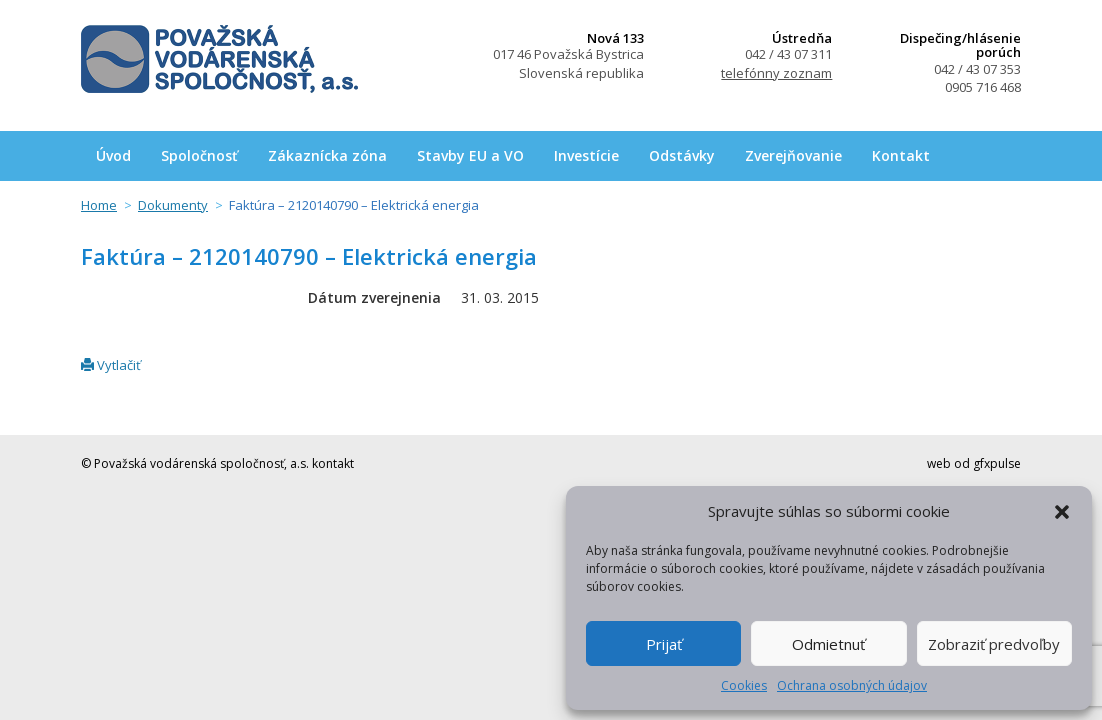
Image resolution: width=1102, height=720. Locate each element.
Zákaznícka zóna (327, 155)
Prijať (664, 644)
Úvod (113, 155)
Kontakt (901, 155)
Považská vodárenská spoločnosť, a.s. (219, 59)
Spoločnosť (199, 155)
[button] (1062, 512)
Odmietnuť (828, 644)
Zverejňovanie (793, 155)
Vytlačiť (111, 365)
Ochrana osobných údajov (852, 685)
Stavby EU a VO (470, 155)
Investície (586, 155)
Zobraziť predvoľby (994, 644)
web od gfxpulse (974, 463)
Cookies (744, 685)
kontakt (333, 463)
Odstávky (682, 155)
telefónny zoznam (776, 73)
